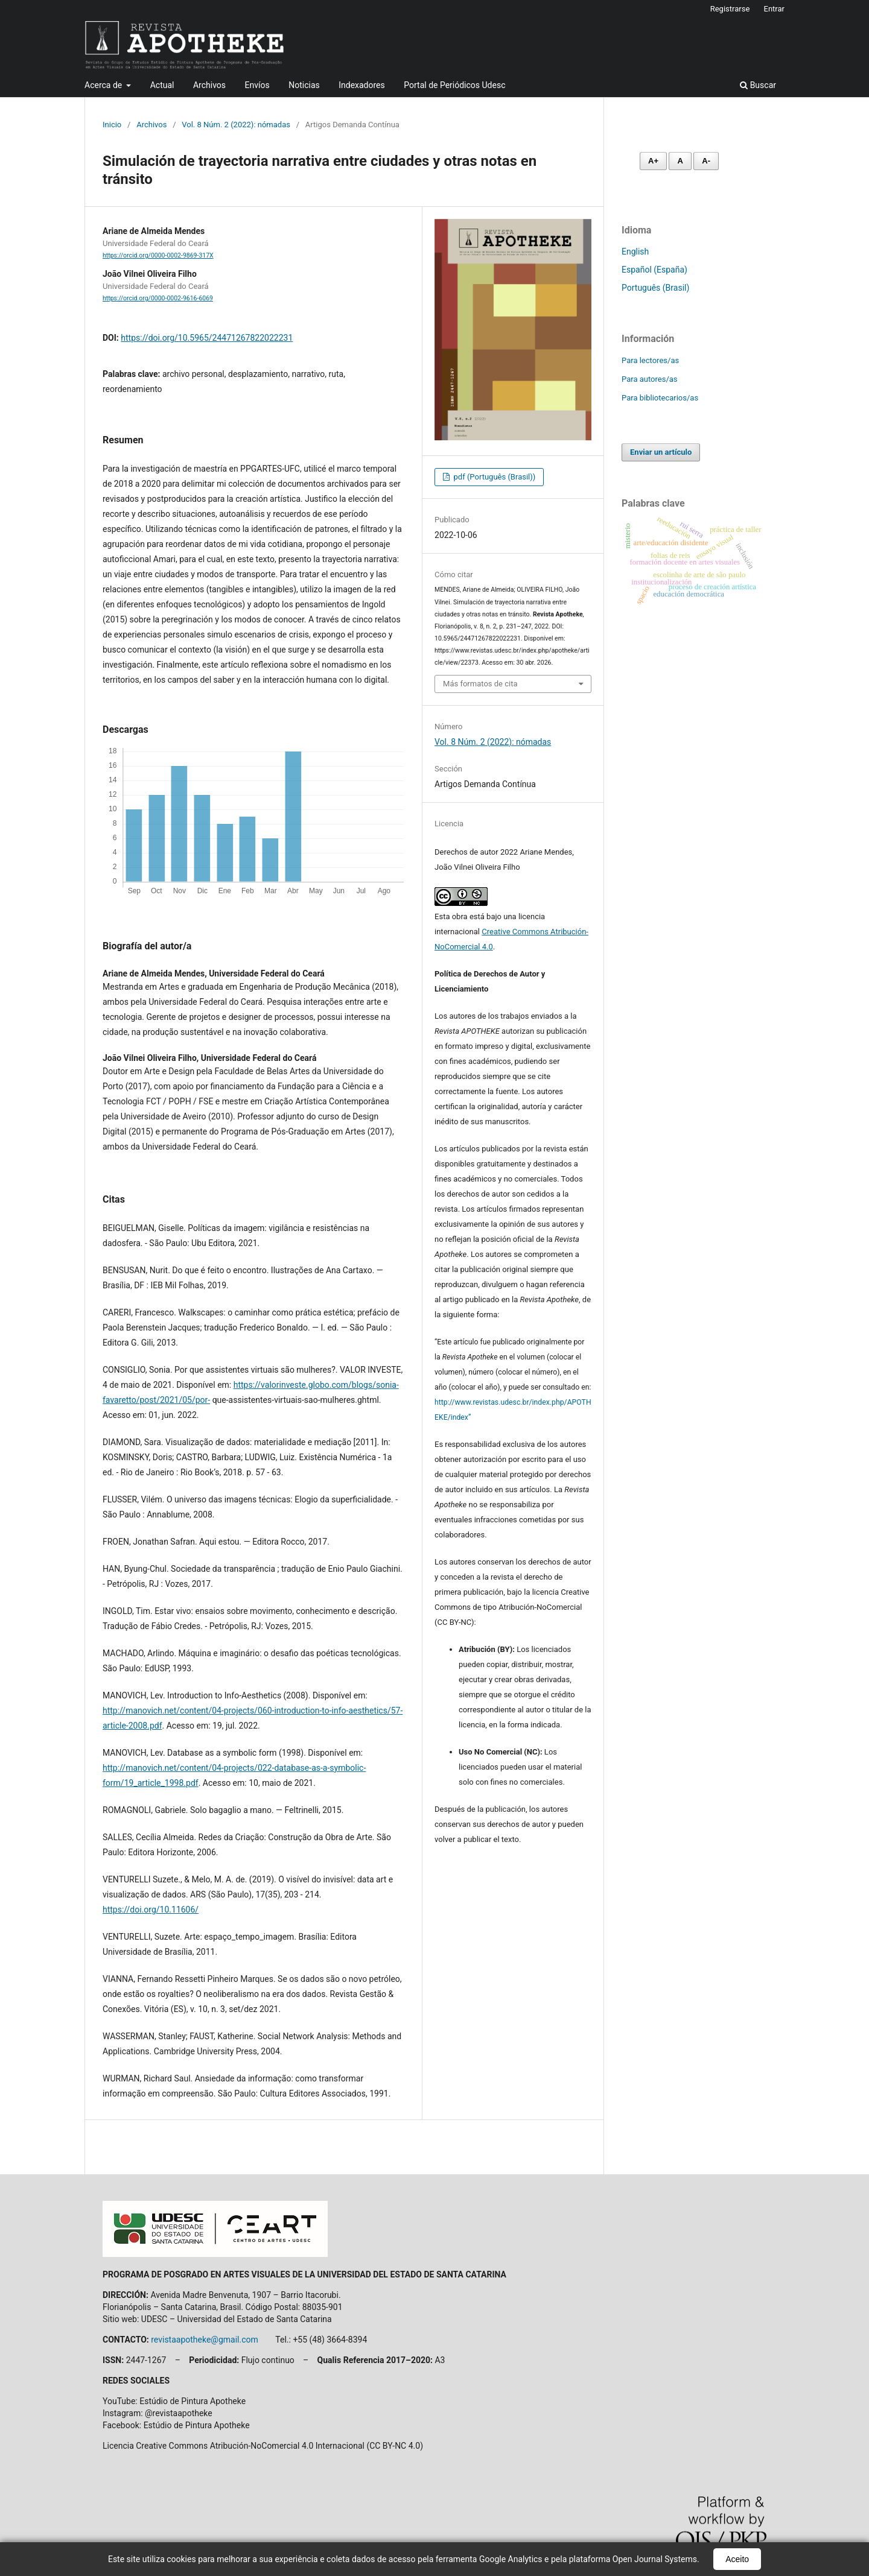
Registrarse (730, 8)
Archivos (209, 85)
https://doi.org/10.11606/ (151, 1909)
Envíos (257, 85)
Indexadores (362, 85)
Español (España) (654, 269)
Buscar (758, 85)
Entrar (774, 8)
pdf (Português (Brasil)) (493, 476)
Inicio (112, 124)
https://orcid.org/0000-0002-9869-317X (158, 255)
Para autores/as (650, 379)
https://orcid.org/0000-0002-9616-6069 (158, 298)
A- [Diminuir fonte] (706, 160)
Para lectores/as (650, 360)
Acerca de (104, 85)
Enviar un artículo (661, 452)
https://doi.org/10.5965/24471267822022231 (207, 338)
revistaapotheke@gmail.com (204, 2339)
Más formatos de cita (480, 683)
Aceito (737, 2559)
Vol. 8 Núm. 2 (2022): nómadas (236, 124)
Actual (162, 85)
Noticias (304, 85)
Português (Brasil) (655, 288)
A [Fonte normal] (680, 160)
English (635, 251)
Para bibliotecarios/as (660, 397)
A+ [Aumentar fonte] (653, 160)
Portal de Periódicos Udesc (454, 85)
